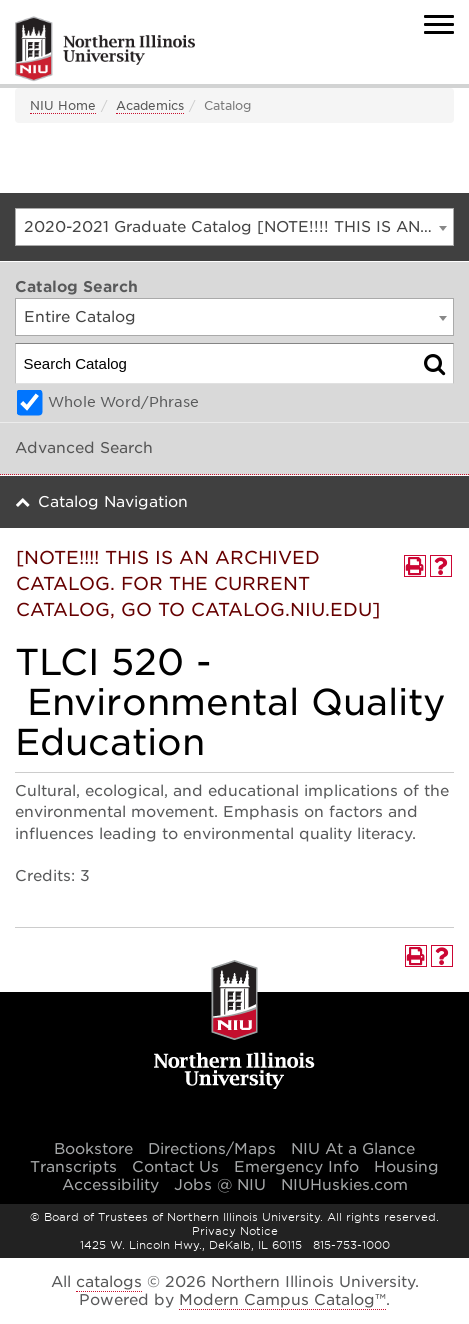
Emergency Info (296, 1167)
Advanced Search (84, 448)
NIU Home (63, 105)
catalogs (109, 1282)
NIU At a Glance (353, 1149)
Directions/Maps (212, 1149)
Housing (406, 1167)
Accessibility (110, 1185)
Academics (150, 105)
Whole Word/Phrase (123, 402)
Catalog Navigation (113, 502)
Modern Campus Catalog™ (282, 1300)
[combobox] (234, 227)
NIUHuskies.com (344, 1185)
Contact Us (175, 1167)
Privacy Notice (235, 1231)
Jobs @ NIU (220, 1185)
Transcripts (73, 1167)
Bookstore (93, 1149)
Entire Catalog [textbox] (80, 317)
